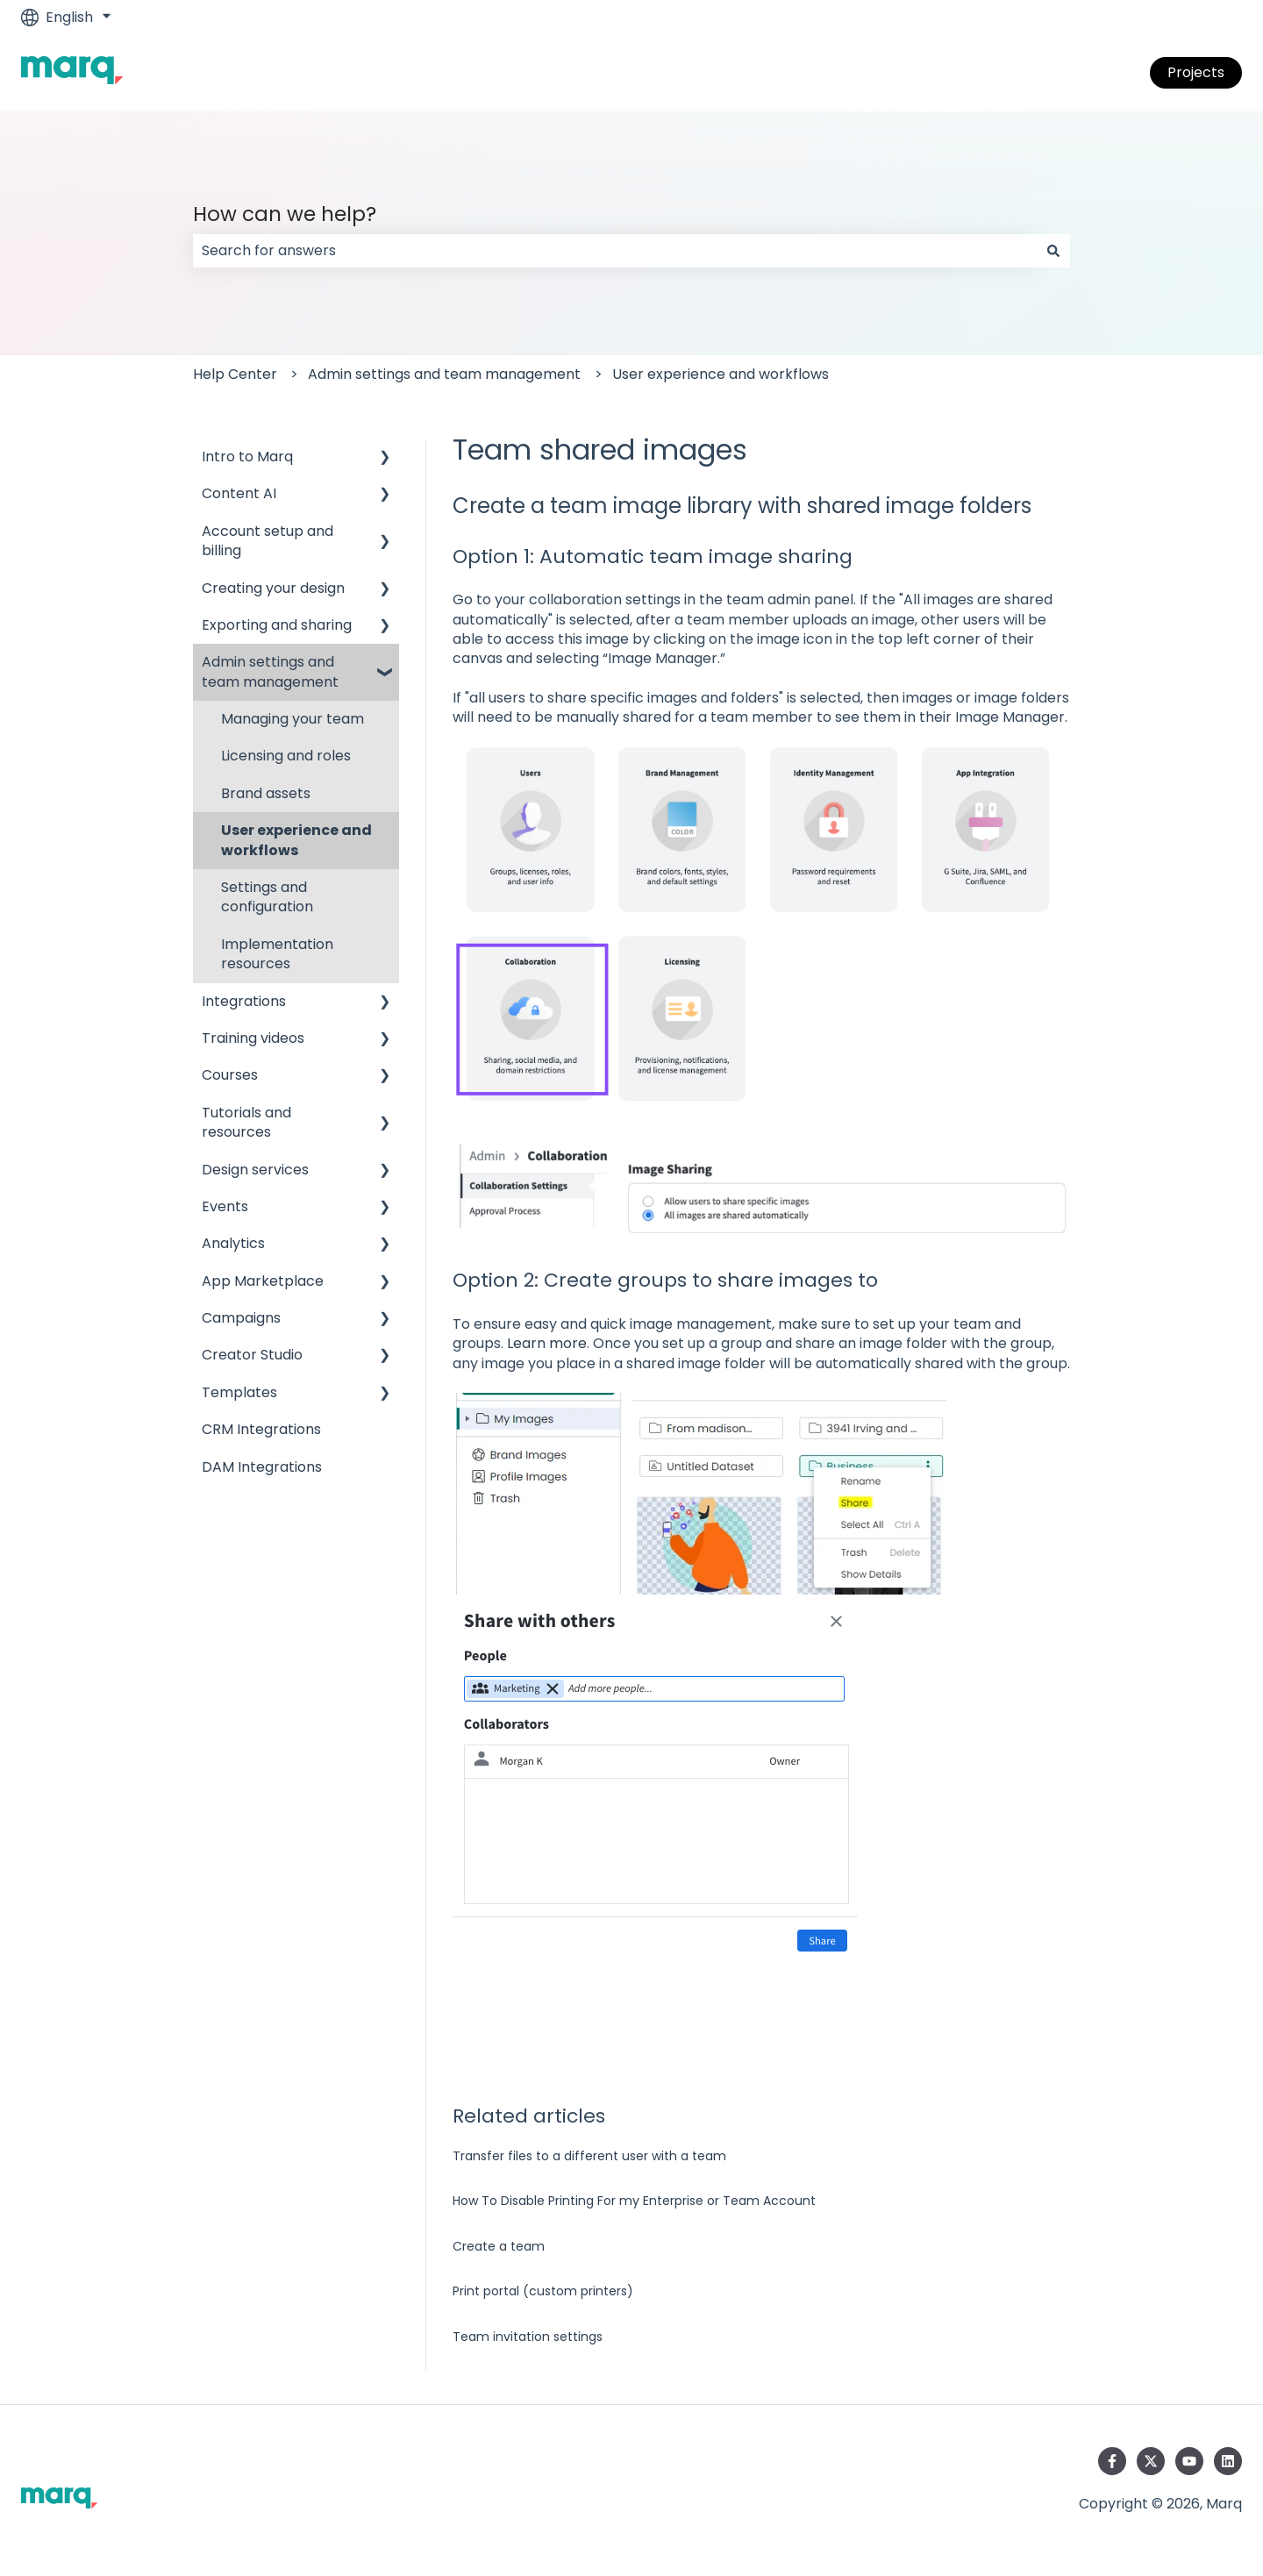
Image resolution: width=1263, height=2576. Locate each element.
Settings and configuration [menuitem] (267, 897)
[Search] (1053, 251)
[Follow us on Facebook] (1112, 2461)
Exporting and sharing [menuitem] (277, 625)
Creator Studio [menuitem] (252, 1355)
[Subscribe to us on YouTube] (1189, 2461)
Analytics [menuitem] (233, 1243)
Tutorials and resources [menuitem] (246, 1122)
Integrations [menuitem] (244, 1001)
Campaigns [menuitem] (241, 1318)
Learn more (547, 1343)
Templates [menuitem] (239, 1392)
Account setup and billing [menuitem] (267, 540)
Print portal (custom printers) (543, 2291)
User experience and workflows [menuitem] (296, 840)
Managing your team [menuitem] (292, 719)
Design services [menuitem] (255, 1170)
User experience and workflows (720, 374)
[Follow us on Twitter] (1151, 2461)
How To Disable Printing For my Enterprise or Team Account (634, 2200)
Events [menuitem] (225, 1206)
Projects (1195, 72)
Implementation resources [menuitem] (277, 954)
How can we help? (284, 214)
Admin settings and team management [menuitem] (270, 671)
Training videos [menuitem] (253, 1038)
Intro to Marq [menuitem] (247, 456)
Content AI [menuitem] (239, 493)
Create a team (499, 2246)
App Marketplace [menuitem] (263, 1281)
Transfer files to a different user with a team (589, 2156)
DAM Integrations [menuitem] (262, 1467)
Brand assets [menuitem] (265, 793)
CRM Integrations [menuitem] (261, 1429)
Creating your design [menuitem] (273, 588)
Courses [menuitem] (230, 1075)
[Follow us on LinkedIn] (1228, 2461)
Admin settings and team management (444, 374)
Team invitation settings (528, 2336)
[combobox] (615, 251)
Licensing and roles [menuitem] (286, 756)
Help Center (235, 374)
